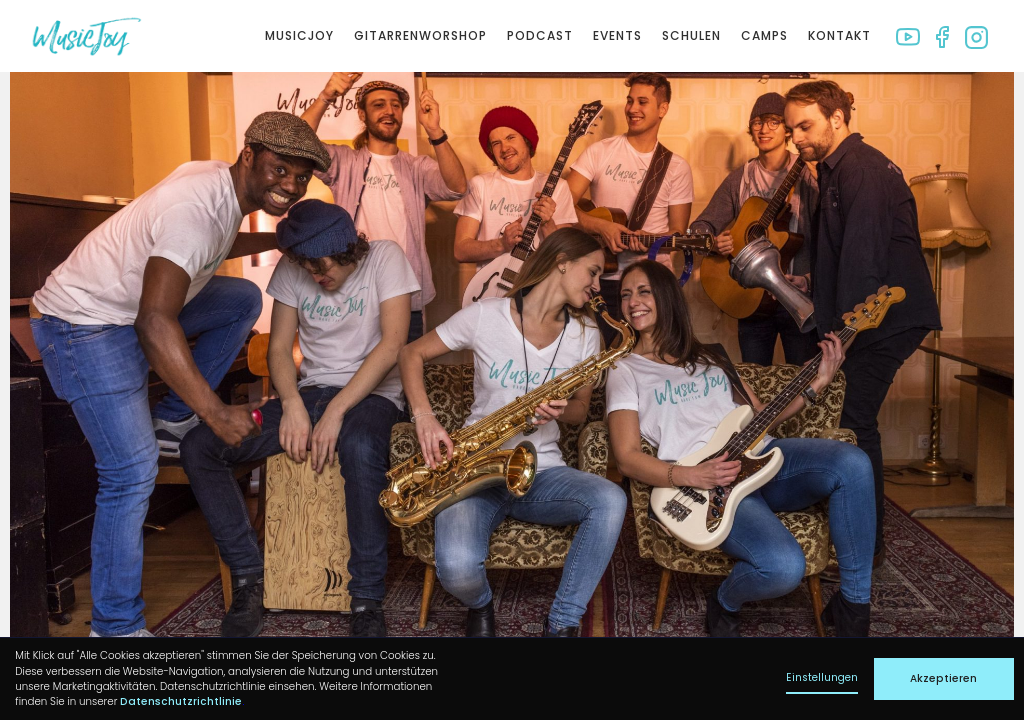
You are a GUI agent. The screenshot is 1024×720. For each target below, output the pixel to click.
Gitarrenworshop (420, 35)
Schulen (691, 35)
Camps (764, 35)
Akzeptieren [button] (943, 678)
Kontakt (839, 35)
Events (617, 35)
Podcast (540, 35)
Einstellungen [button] (822, 677)
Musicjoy (299, 35)
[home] (86, 36)
